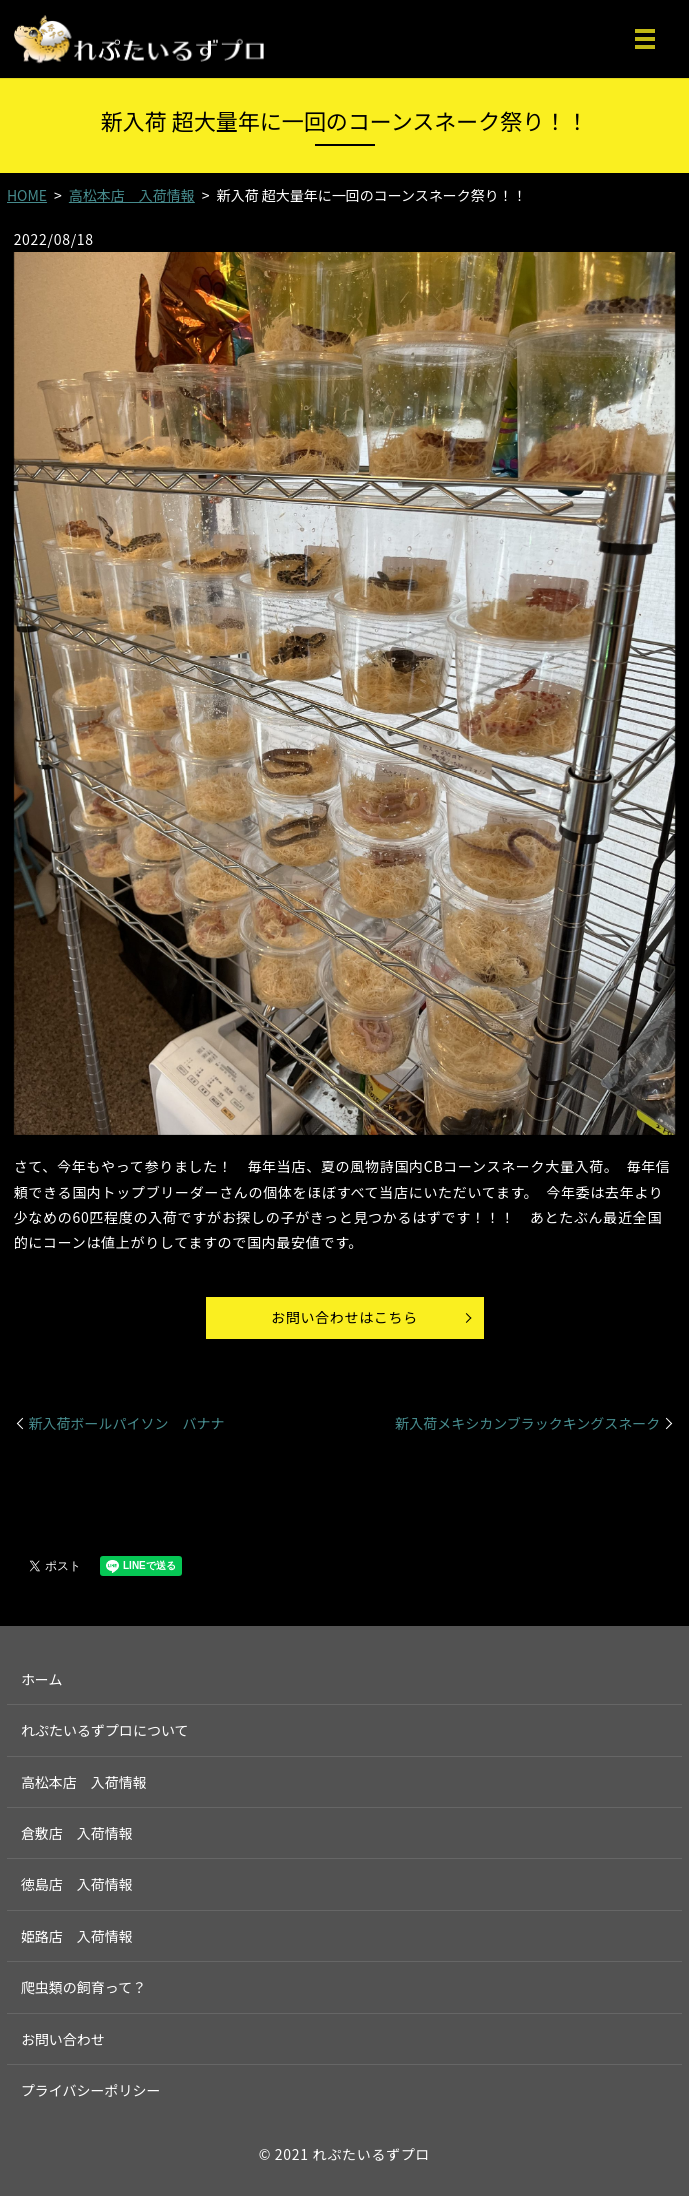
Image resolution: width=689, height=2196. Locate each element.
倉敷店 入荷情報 (77, 1833)
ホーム (42, 1679)
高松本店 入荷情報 (132, 195)
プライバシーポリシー (91, 2090)
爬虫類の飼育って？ (83, 1987)
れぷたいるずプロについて (105, 1730)
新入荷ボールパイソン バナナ (127, 1423)
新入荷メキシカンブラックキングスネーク (527, 1423)
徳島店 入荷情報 (77, 1884)
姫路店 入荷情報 (77, 1936)
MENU (645, 39)
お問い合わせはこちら (344, 1317)
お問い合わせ (63, 2039)
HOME (27, 195)
